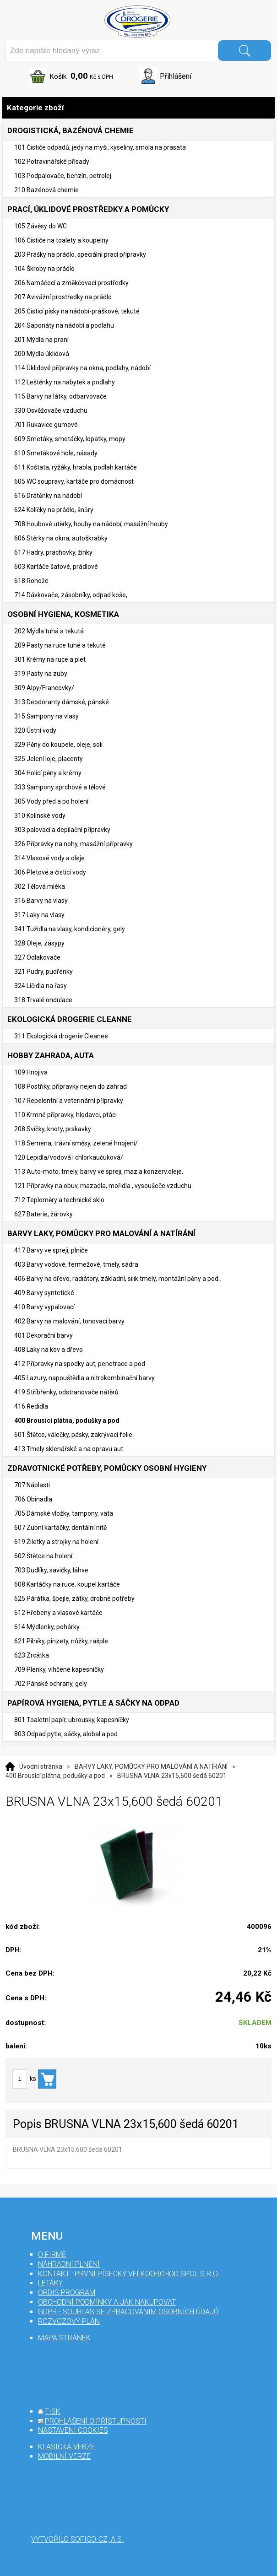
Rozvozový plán (69, 2321)
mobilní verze (64, 2456)
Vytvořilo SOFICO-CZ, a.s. (77, 2539)
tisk (52, 2411)
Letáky (50, 2283)
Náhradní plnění (69, 2264)
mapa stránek (64, 2337)
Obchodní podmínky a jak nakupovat (107, 2302)
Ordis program (66, 2292)
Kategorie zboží (138, 108)
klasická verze (66, 2446)
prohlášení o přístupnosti (96, 2421)
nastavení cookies (73, 2430)
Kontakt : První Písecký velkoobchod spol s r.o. (128, 2273)
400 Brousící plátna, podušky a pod (55, 1775)
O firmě (52, 2254)
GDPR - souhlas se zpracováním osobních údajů (128, 2311)
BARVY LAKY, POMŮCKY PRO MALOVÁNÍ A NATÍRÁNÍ (151, 1766)
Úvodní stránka (40, 1766)
